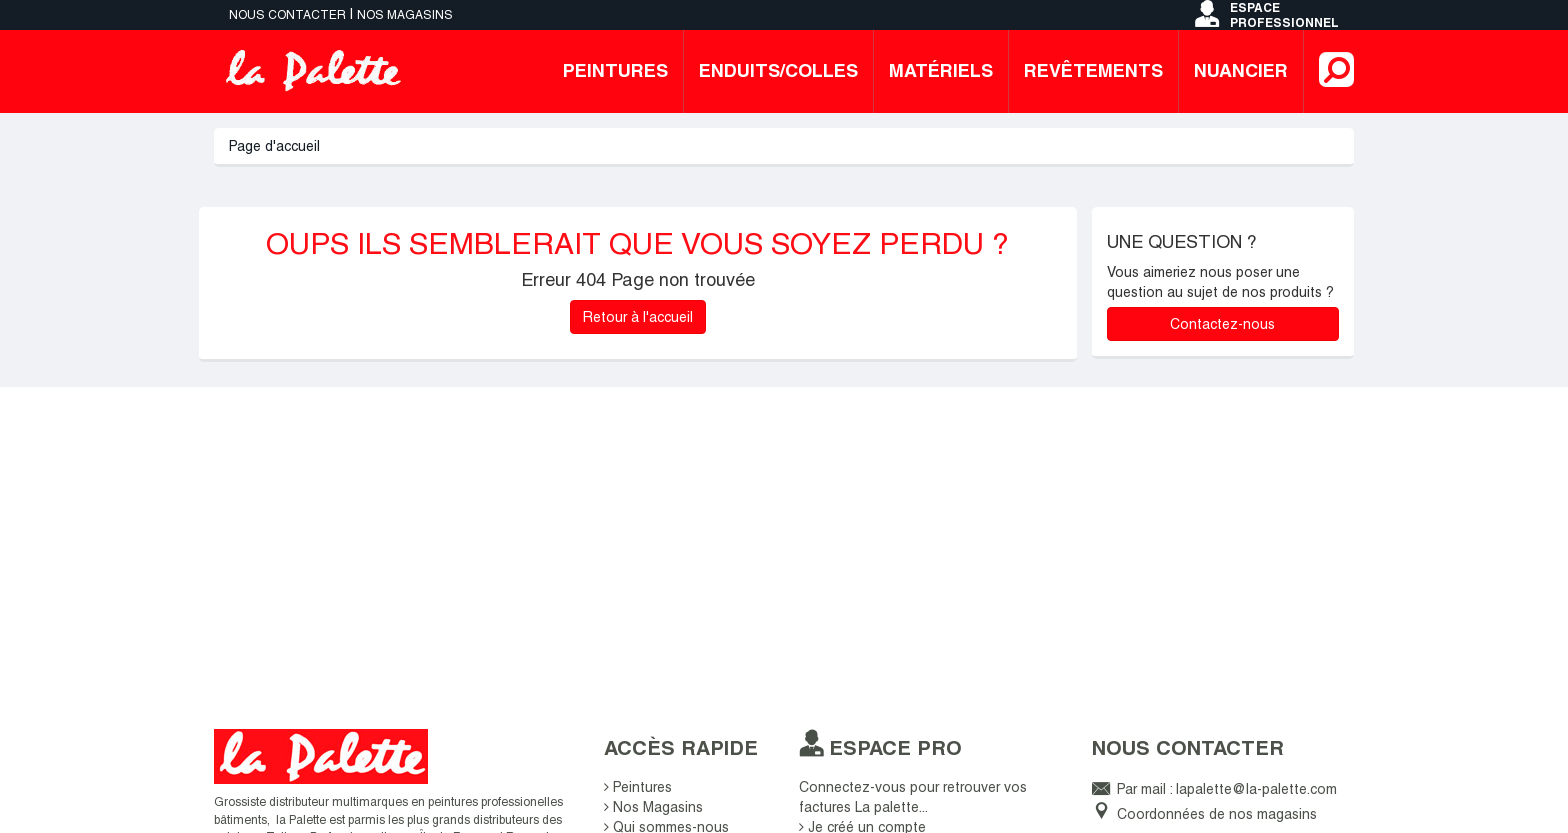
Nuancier (1241, 70)
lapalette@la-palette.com (1256, 789)
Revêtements (1093, 70)
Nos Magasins (653, 807)
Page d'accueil (274, 146)
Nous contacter (287, 15)
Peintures (615, 70)
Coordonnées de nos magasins (1217, 814)
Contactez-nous (1222, 324)
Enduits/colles (778, 70)
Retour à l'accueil (638, 317)
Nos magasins (405, 15)
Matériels (941, 70)
